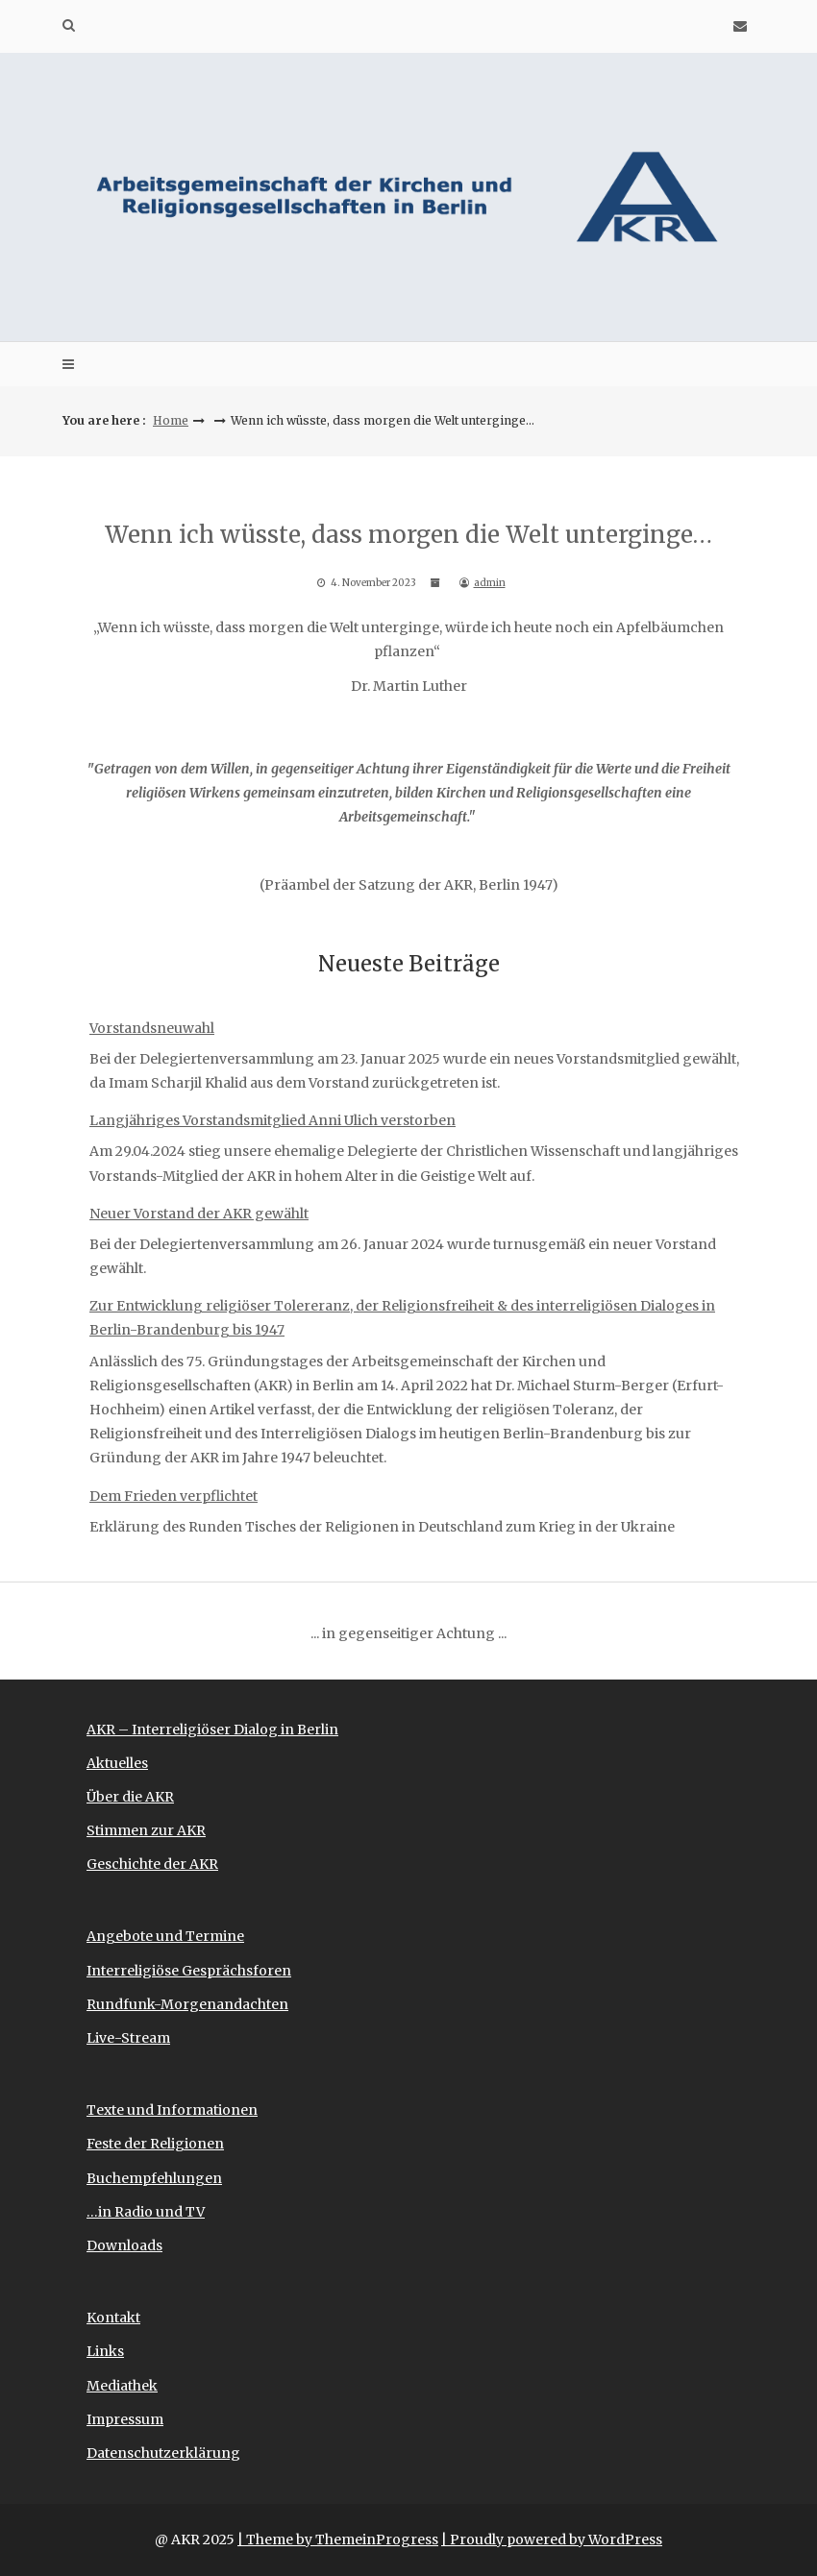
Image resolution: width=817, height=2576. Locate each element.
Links (105, 2351)
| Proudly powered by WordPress (551, 2539)
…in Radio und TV (146, 2211)
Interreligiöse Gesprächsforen (189, 1970)
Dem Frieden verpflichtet (173, 1496)
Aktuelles (117, 1763)
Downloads (124, 2245)
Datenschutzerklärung (163, 2453)
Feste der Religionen (155, 2143)
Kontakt (113, 2317)
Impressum (125, 2419)
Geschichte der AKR (152, 1864)
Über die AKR (130, 1796)
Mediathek (122, 2385)
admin (490, 583)
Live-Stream (128, 2038)
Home (170, 420)
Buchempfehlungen (154, 2178)
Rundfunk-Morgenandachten (187, 2004)
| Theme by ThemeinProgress (337, 2539)
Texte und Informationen (172, 2110)
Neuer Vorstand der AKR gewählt (199, 1213)
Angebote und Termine (165, 1936)
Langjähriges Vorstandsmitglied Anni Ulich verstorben (272, 1120)
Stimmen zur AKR (146, 1830)
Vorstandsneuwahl (151, 1028)
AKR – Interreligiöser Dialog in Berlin (212, 1729)
